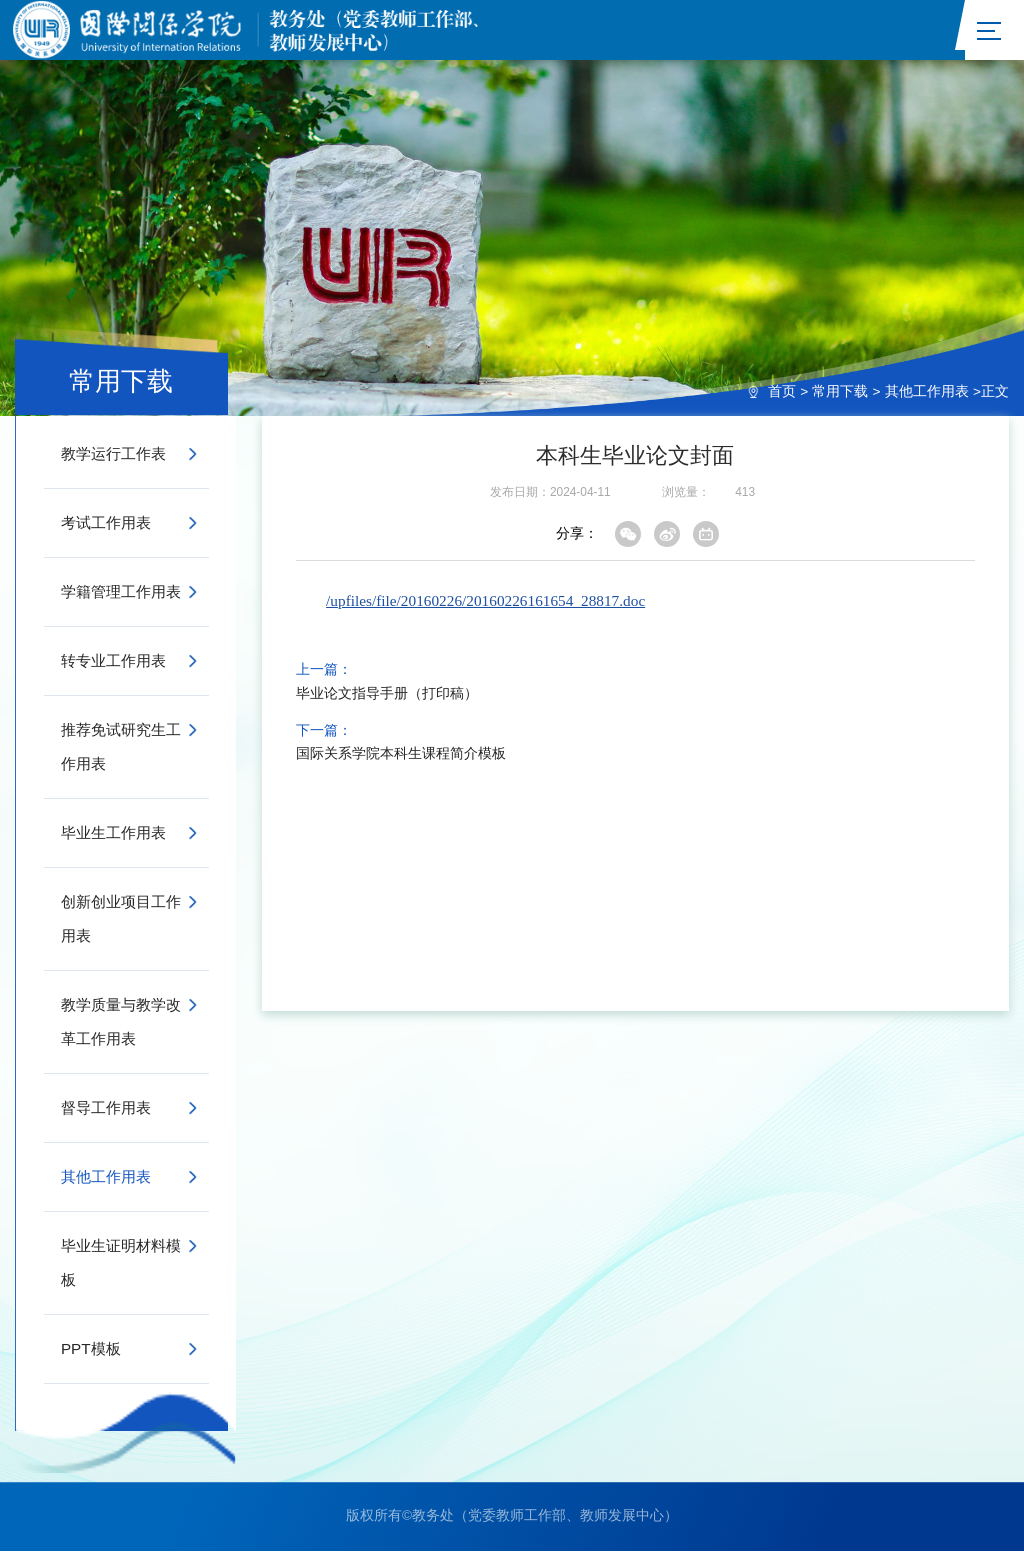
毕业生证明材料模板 (121, 1268)
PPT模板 (91, 1354)
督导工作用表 (106, 1113)
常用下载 (840, 397)
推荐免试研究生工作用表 (121, 752)
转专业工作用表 (113, 666)
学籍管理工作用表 (121, 597)
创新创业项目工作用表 (121, 924)
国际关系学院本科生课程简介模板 (401, 760)
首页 (782, 397)
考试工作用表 (106, 528)
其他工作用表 (927, 397)
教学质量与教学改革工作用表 (121, 1027)
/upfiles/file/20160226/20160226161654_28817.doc (485, 606)
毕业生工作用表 (113, 838)
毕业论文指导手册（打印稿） (387, 700)
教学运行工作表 (113, 459)
